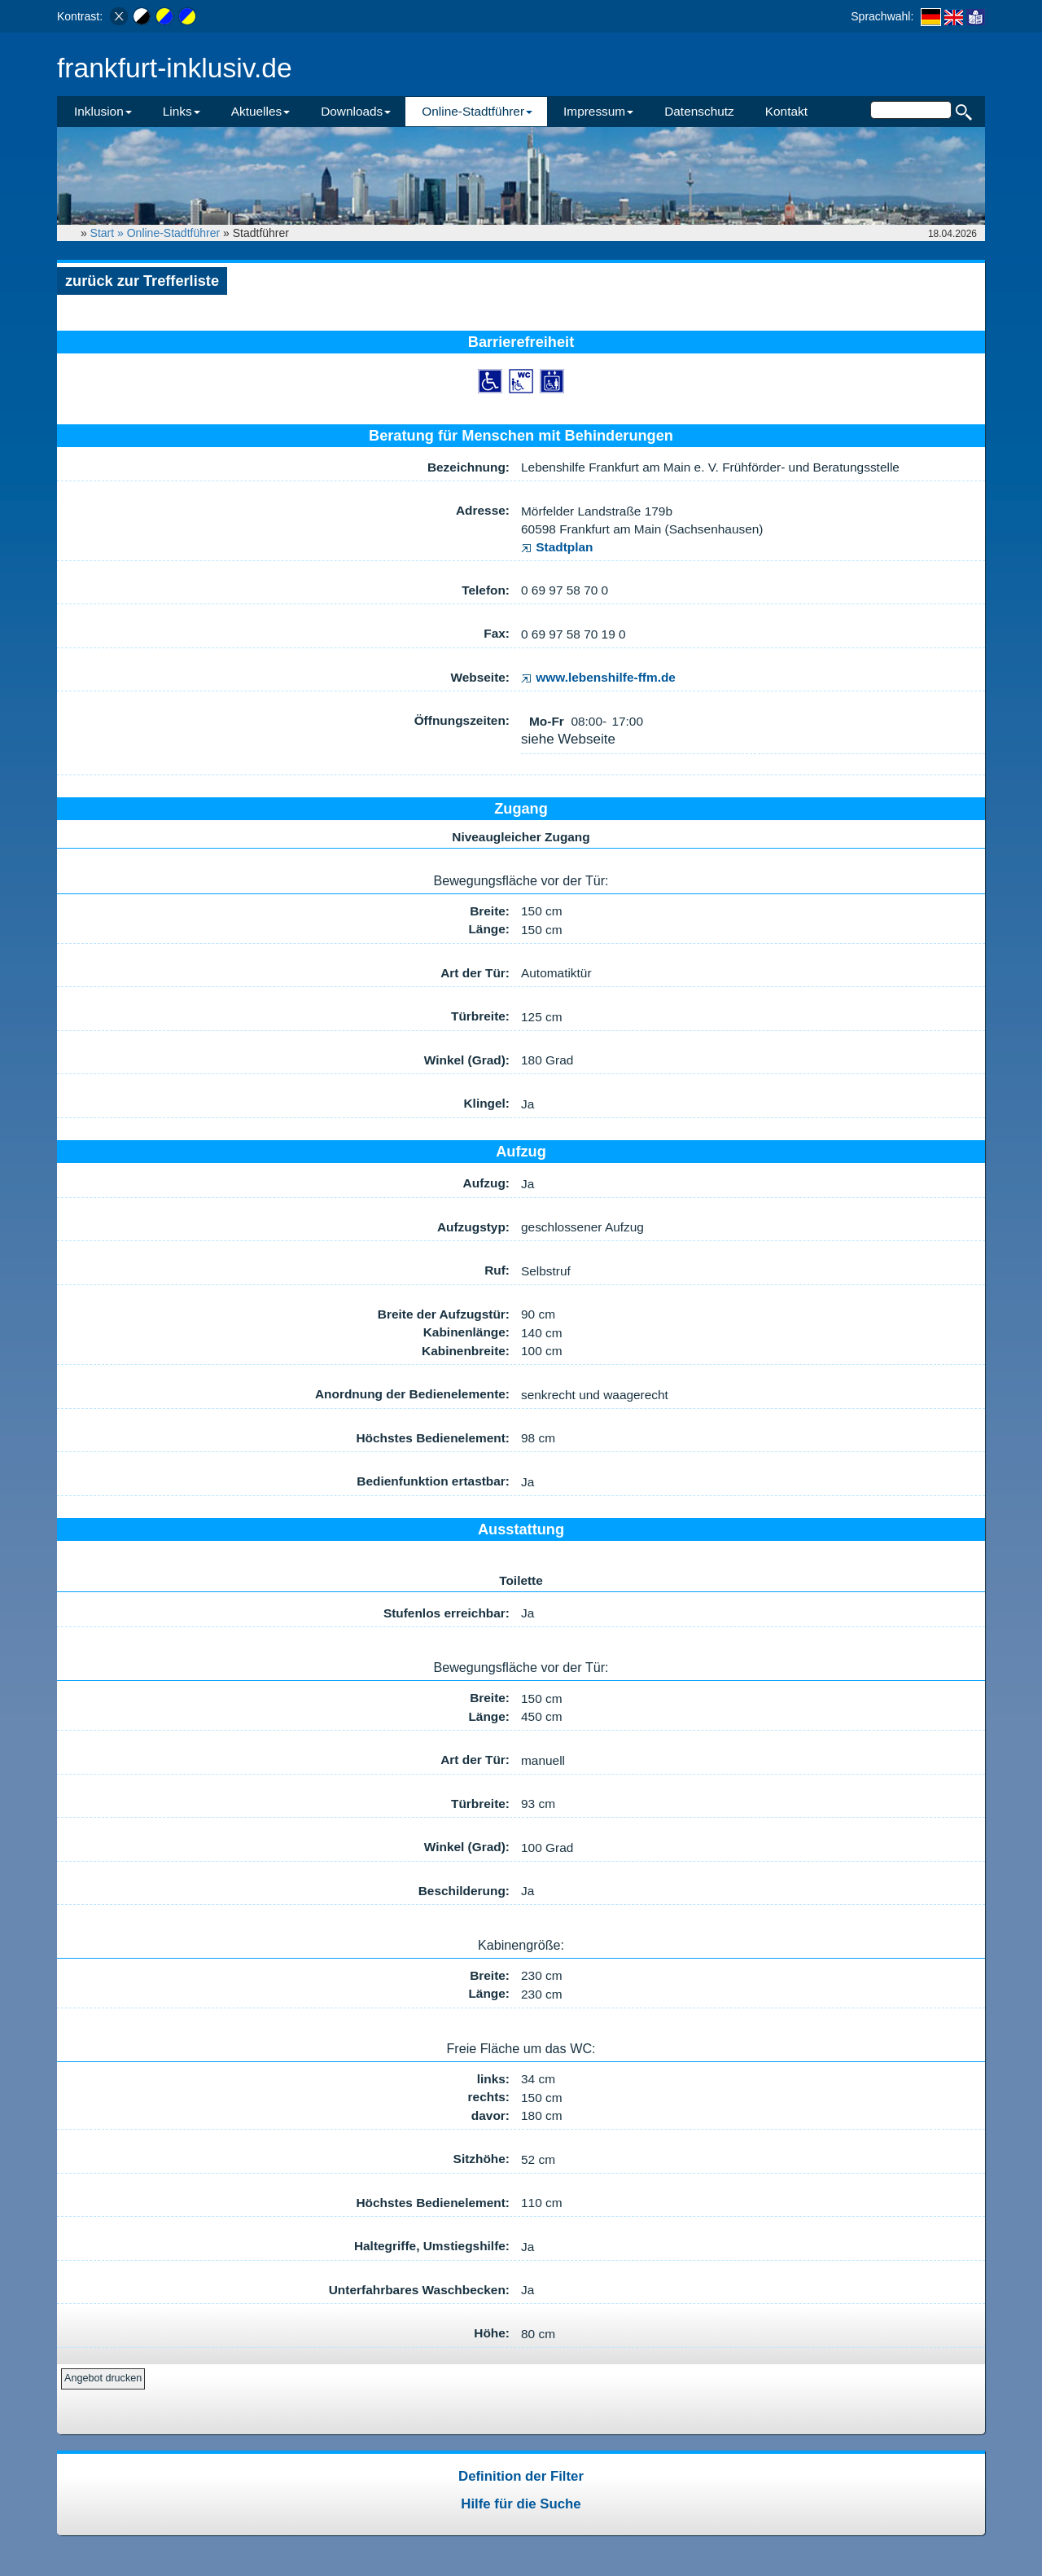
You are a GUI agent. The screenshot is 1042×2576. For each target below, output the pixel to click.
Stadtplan (557, 547)
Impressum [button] (598, 111)
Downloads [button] (356, 111)
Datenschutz (699, 111)
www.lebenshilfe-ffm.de (598, 677)
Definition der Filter (521, 2476)
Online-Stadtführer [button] (477, 111)
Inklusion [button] (103, 111)
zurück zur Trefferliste (142, 281)
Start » (108, 232)
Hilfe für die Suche (520, 2504)
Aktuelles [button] (260, 111)
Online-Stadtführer (173, 232)
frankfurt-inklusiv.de (174, 68)
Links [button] (181, 111)
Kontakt (786, 111)
